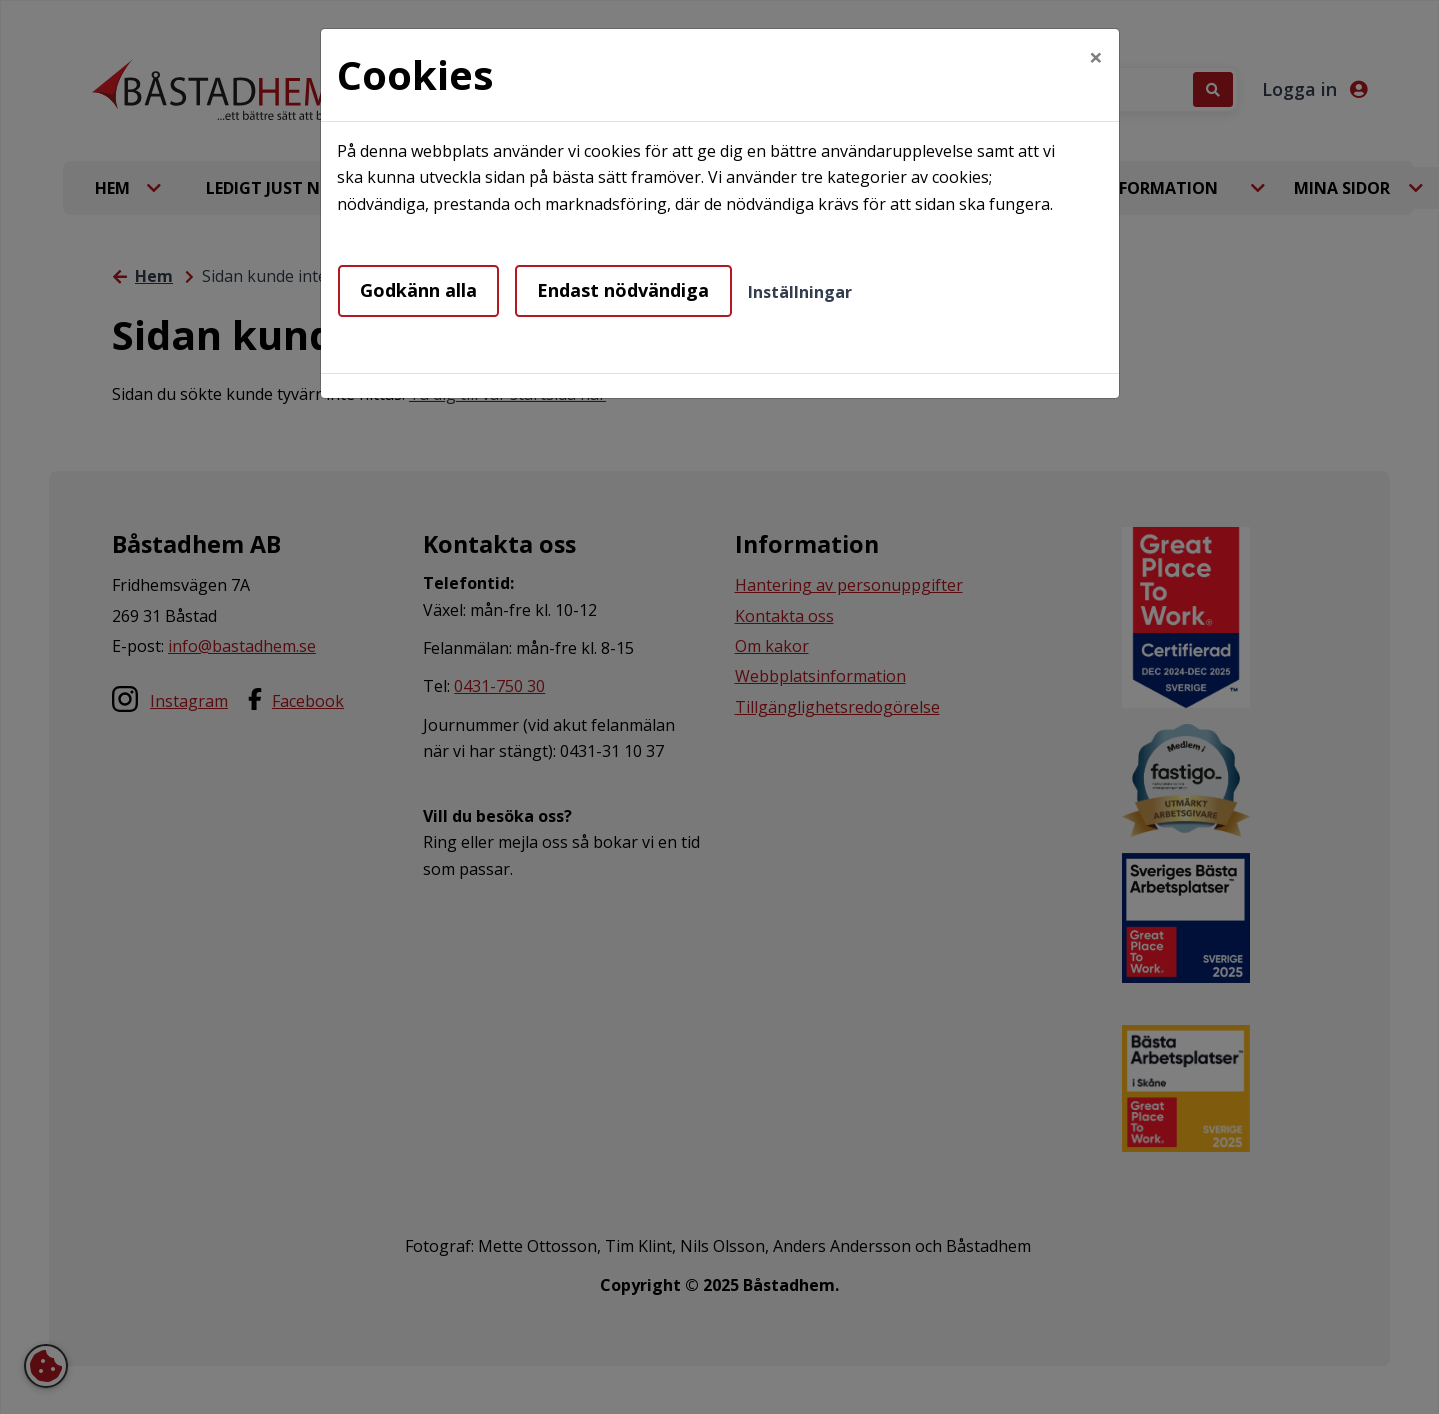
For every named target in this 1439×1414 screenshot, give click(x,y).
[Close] (1096, 57)
